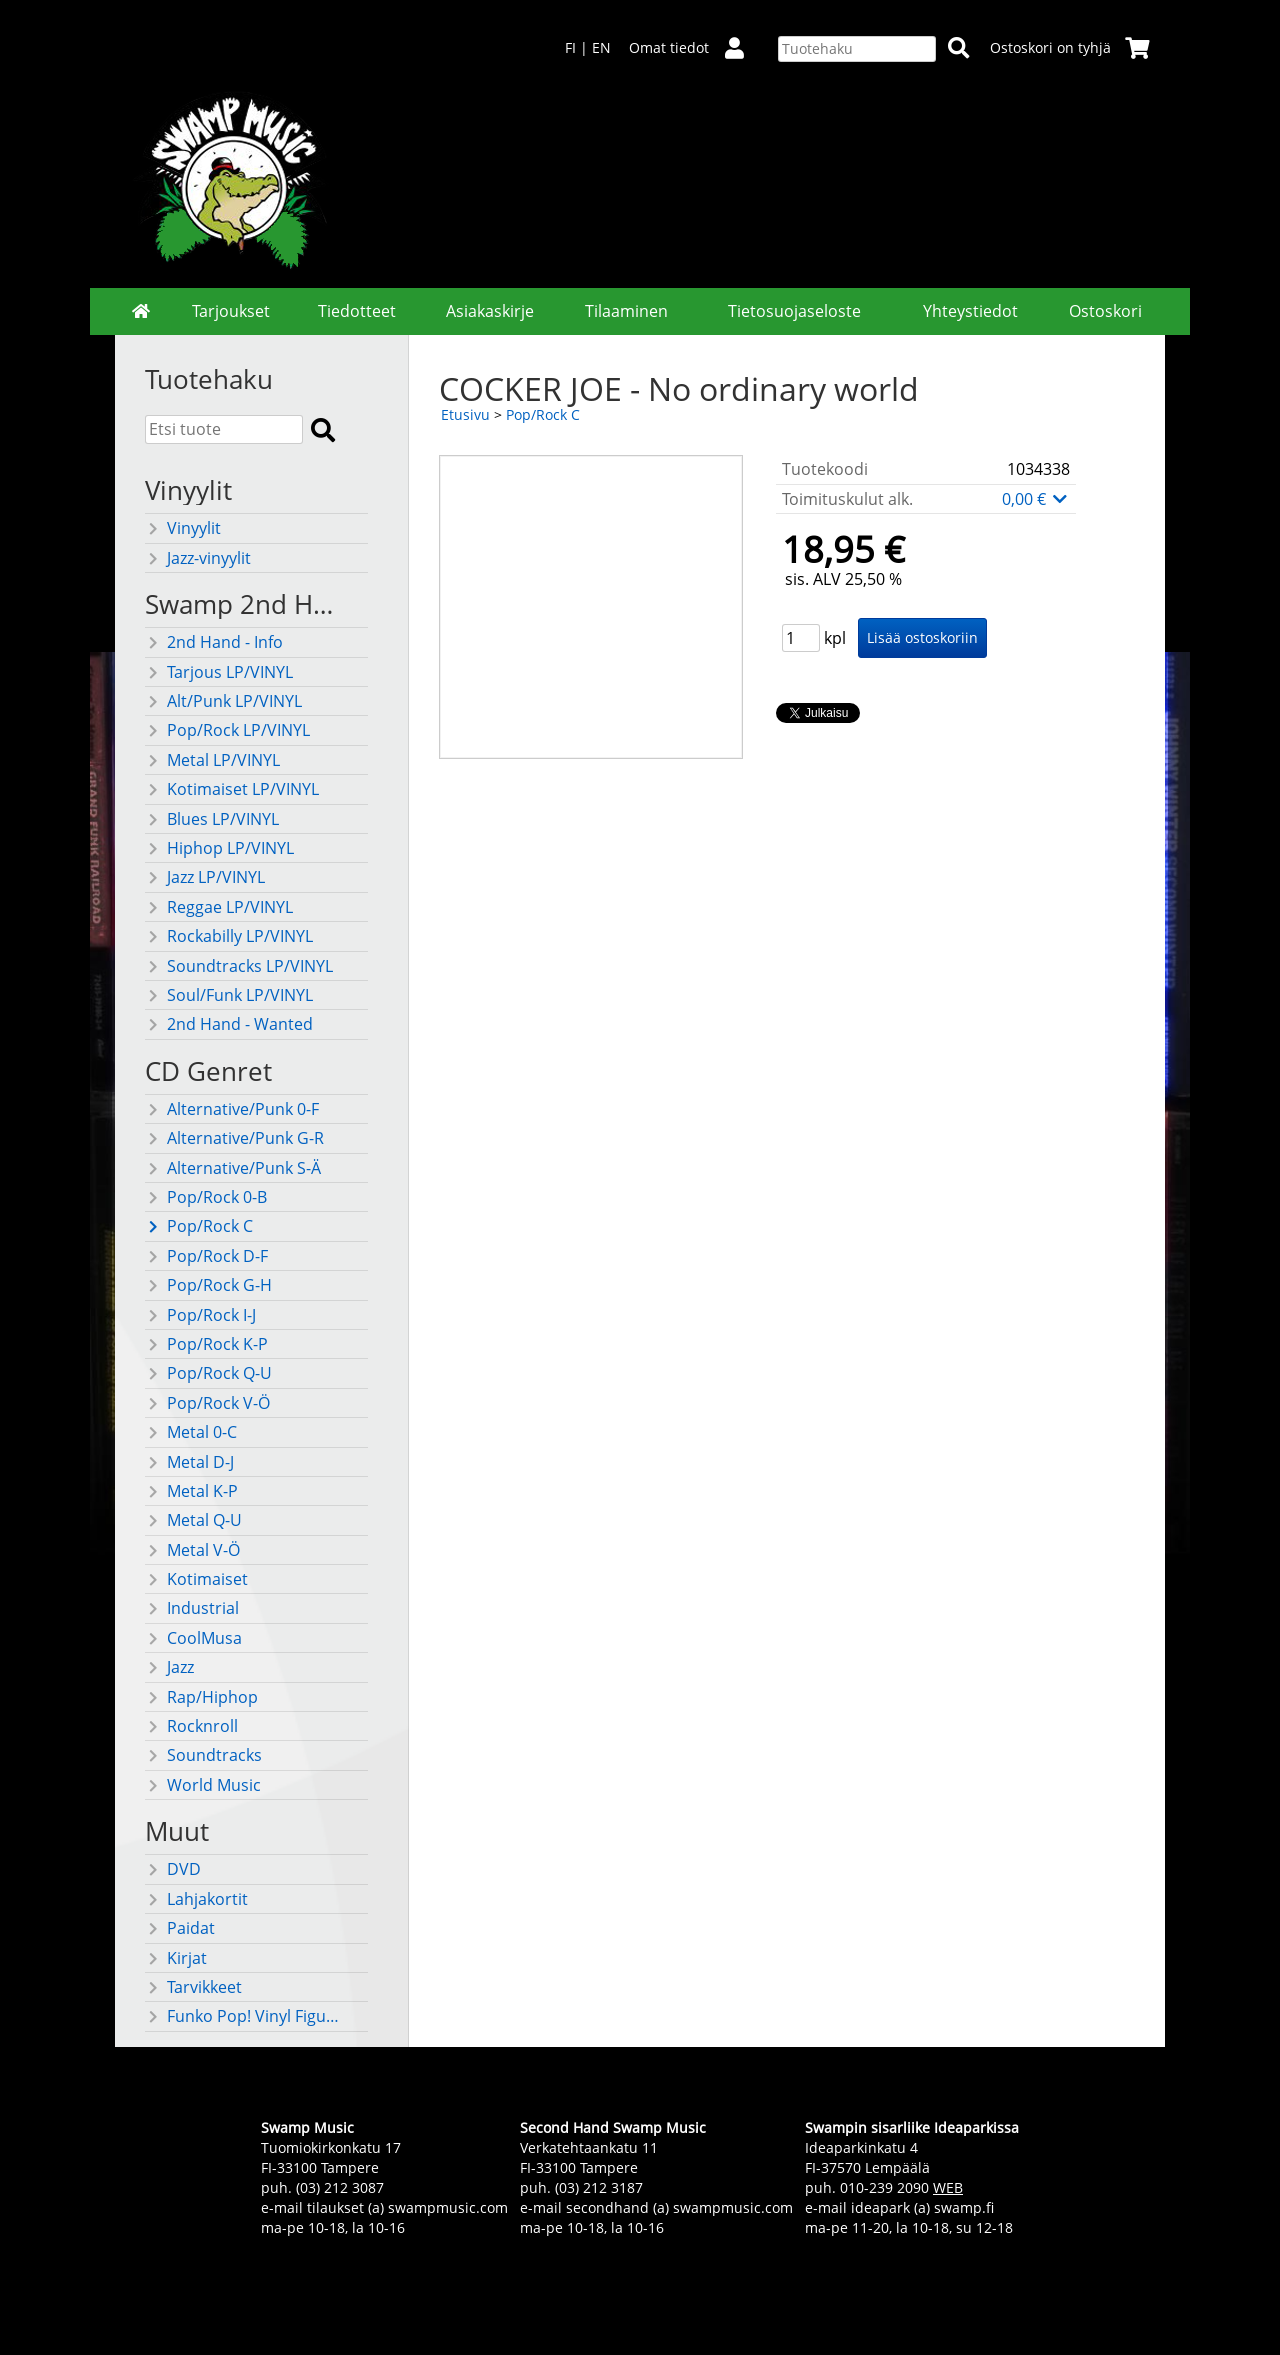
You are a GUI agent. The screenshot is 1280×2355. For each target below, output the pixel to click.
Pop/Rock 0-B (206, 1197)
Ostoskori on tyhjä (1070, 47)
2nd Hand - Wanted (229, 1024)
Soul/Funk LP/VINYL (229, 995)
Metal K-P (191, 1491)
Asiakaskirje (490, 311)
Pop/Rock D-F (206, 1256)
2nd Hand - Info (214, 642)
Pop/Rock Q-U (208, 1373)
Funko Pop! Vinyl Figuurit (245, 2016)
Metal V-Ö (192, 1550)
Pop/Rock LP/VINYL (227, 730)
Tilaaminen (626, 311)
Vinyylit (183, 528)
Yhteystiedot (970, 311)
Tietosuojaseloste (794, 311)
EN (601, 47)
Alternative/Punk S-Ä (233, 1168)
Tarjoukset (231, 311)
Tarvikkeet (193, 1987)
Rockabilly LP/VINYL (229, 936)
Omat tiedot (694, 47)
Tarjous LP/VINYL (219, 672)
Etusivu (465, 414)
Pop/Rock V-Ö (207, 1403)
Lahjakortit (196, 1899)
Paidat (180, 1928)
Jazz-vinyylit (198, 558)
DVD (173, 1869)
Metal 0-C (191, 1432)
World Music (203, 1785)
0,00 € (1036, 499)
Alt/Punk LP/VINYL (223, 701)
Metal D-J (189, 1462)
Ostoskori (1105, 311)
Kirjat (176, 1958)
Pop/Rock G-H (208, 1285)
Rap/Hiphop (201, 1697)
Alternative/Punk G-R (234, 1138)
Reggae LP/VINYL (219, 907)
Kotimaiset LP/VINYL (232, 789)
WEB (948, 2187)
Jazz (169, 1667)
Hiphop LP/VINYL (219, 848)
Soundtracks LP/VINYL (239, 966)
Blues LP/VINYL (212, 819)
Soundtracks (203, 1755)
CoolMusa (193, 1638)
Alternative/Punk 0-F (232, 1109)
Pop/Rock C (199, 1226)
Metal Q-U (193, 1520)
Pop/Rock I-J (200, 1315)
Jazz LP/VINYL (205, 877)
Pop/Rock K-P (206, 1344)
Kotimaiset (196, 1579)
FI (570, 47)
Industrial (192, 1608)
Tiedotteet (357, 311)
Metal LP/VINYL (212, 760)
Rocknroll (191, 1726)
